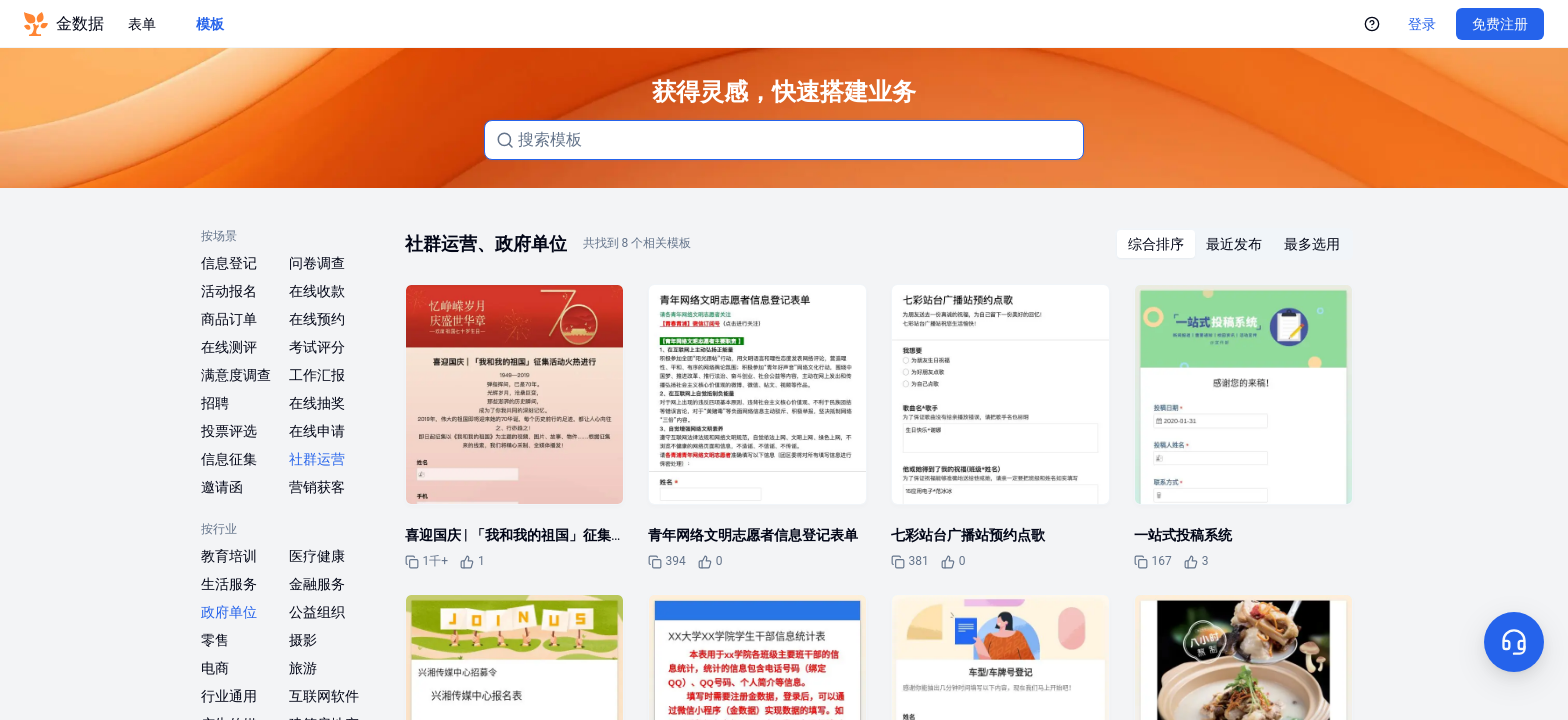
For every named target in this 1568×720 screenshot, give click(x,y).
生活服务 (229, 584)
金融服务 (317, 584)
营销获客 (317, 487)
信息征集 (229, 459)
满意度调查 (236, 375)
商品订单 (229, 319)
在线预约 (317, 319)
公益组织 (317, 612)
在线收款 (317, 291)
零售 (215, 640)
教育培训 (229, 556)
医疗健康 (317, 556)
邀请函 (222, 487)
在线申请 (317, 431)
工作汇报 (317, 375)
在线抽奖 (317, 403)
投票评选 (229, 431)
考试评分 (317, 347)
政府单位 (229, 612)
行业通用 (229, 696)
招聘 (215, 403)
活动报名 (229, 291)
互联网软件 (324, 696)
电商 (215, 668)
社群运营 (317, 459)
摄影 (303, 640)
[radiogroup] (1234, 244)
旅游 (303, 668)
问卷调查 (317, 263)
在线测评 (229, 347)
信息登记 (229, 263)
